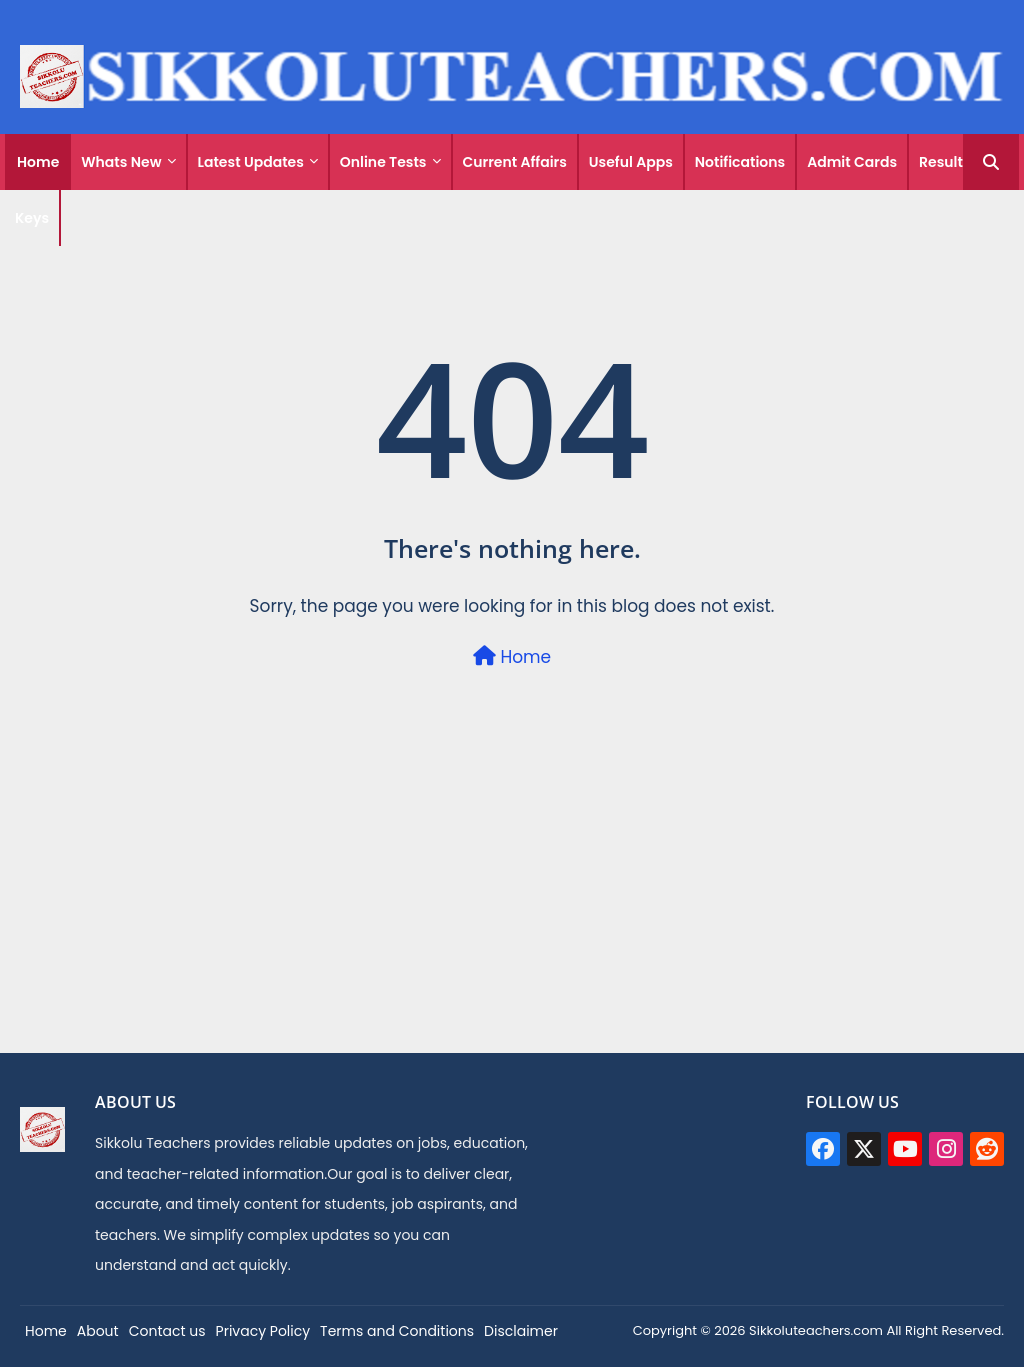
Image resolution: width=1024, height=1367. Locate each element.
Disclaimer (521, 1331)
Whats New (121, 162)
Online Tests (383, 162)
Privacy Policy (263, 1331)
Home (38, 162)
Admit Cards (852, 162)
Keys (32, 218)
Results (944, 162)
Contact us (167, 1331)
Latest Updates (251, 162)
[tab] (38, 162)
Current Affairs (515, 162)
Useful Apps (631, 162)
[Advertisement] (512, 912)
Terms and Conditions (397, 1331)
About (98, 1331)
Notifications (740, 162)
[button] (991, 162)
